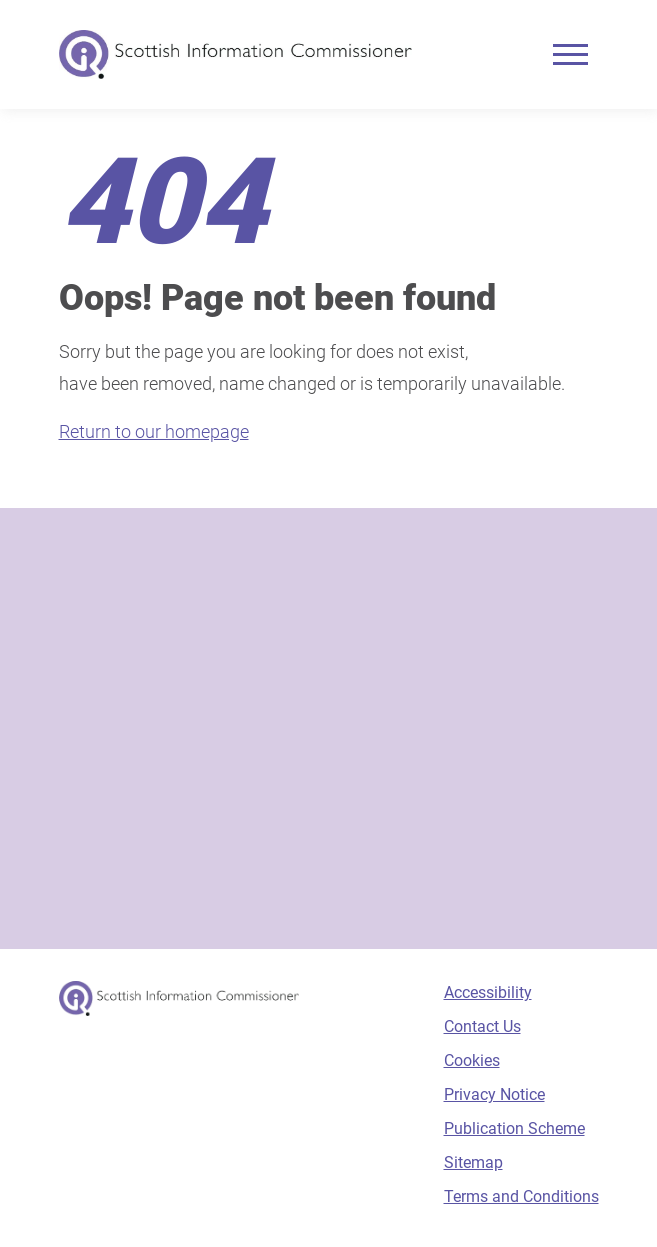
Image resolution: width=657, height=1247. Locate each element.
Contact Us (482, 1026)
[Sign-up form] (329, 728)
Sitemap (473, 1162)
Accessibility (488, 992)
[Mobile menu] (571, 55)
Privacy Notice (494, 1094)
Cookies (472, 1060)
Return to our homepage (154, 431)
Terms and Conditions (521, 1196)
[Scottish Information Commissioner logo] (235, 54)
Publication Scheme (514, 1128)
